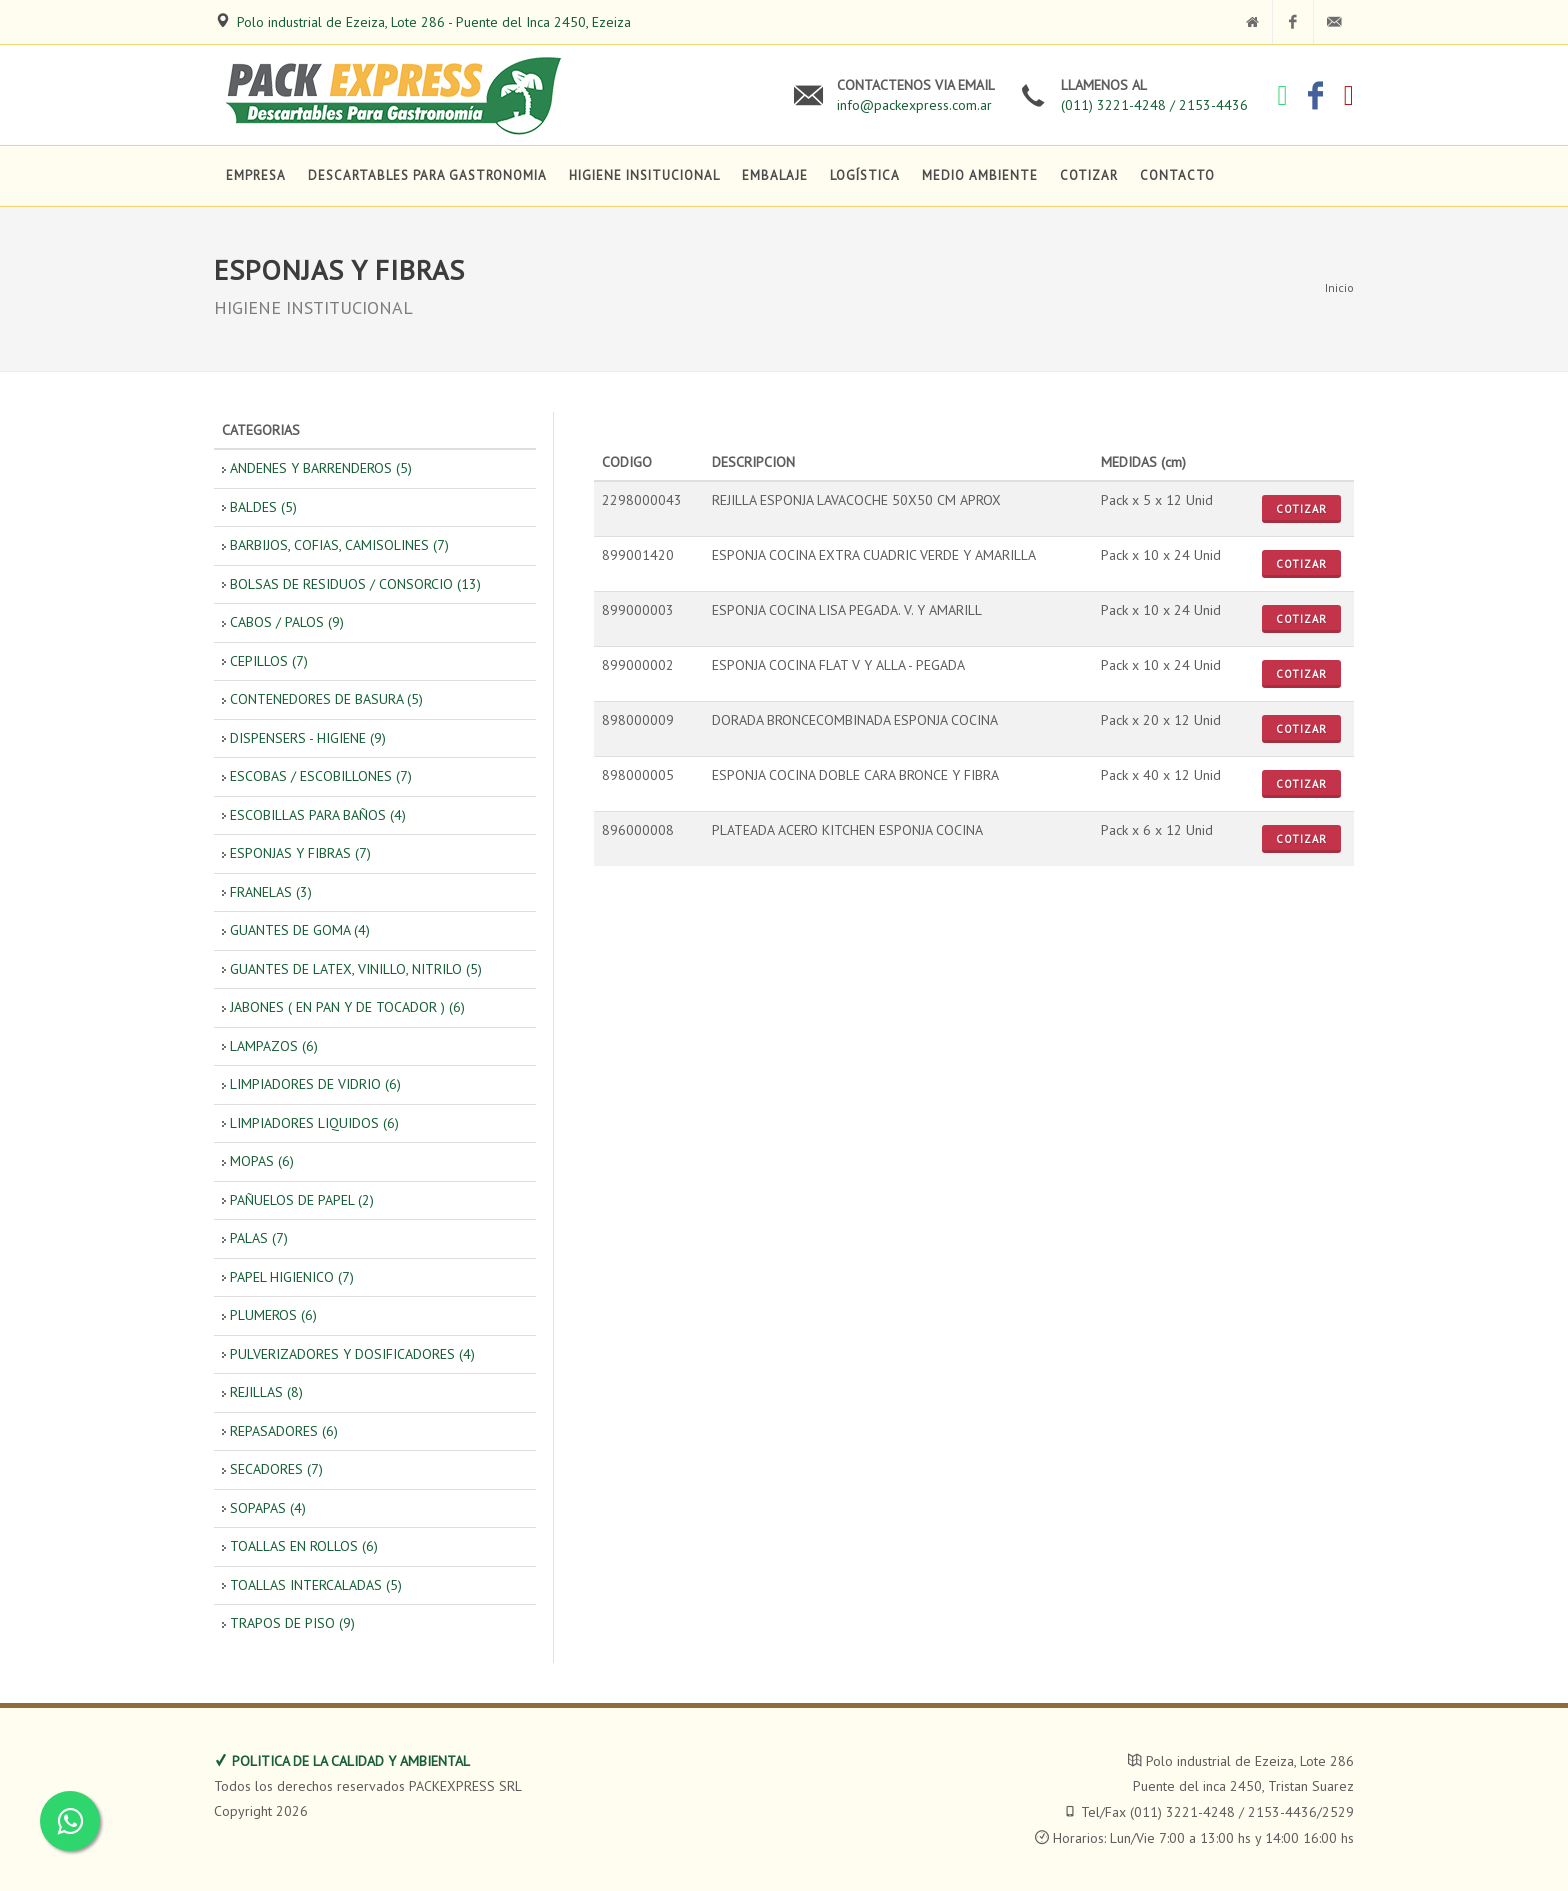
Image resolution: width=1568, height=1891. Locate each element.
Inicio (1339, 287)
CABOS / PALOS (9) (287, 622)
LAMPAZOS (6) (274, 1046)
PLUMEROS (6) (273, 1315)
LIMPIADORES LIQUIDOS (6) (314, 1123)
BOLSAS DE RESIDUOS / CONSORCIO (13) (355, 584)
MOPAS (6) (262, 1161)
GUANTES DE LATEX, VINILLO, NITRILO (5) (356, 969)
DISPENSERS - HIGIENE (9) (308, 738)
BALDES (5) (263, 507)
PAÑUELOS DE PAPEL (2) (302, 1200)
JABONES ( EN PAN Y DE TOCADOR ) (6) (347, 1007)
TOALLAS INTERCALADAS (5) (316, 1585)
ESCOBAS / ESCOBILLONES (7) (321, 776)
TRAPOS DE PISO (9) (292, 1623)
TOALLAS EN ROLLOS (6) (304, 1546)
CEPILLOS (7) (269, 661)
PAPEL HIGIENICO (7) (292, 1277)
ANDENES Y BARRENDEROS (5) (321, 468)
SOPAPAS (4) (268, 1508)
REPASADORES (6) (284, 1431)
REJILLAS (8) (266, 1392)
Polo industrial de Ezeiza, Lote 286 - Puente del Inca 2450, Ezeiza (434, 22)
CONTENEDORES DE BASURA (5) (326, 699)
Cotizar (1301, 509)
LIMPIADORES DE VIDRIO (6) (315, 1084)
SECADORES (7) (276, 1469)
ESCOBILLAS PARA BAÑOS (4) (318, 815)
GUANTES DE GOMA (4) (300, 930)
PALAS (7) (259, 1238)
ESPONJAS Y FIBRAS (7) (300, 853)
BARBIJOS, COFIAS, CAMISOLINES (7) (339, 545)
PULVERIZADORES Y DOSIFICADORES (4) (352, 1354)
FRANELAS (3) (271, 892)
